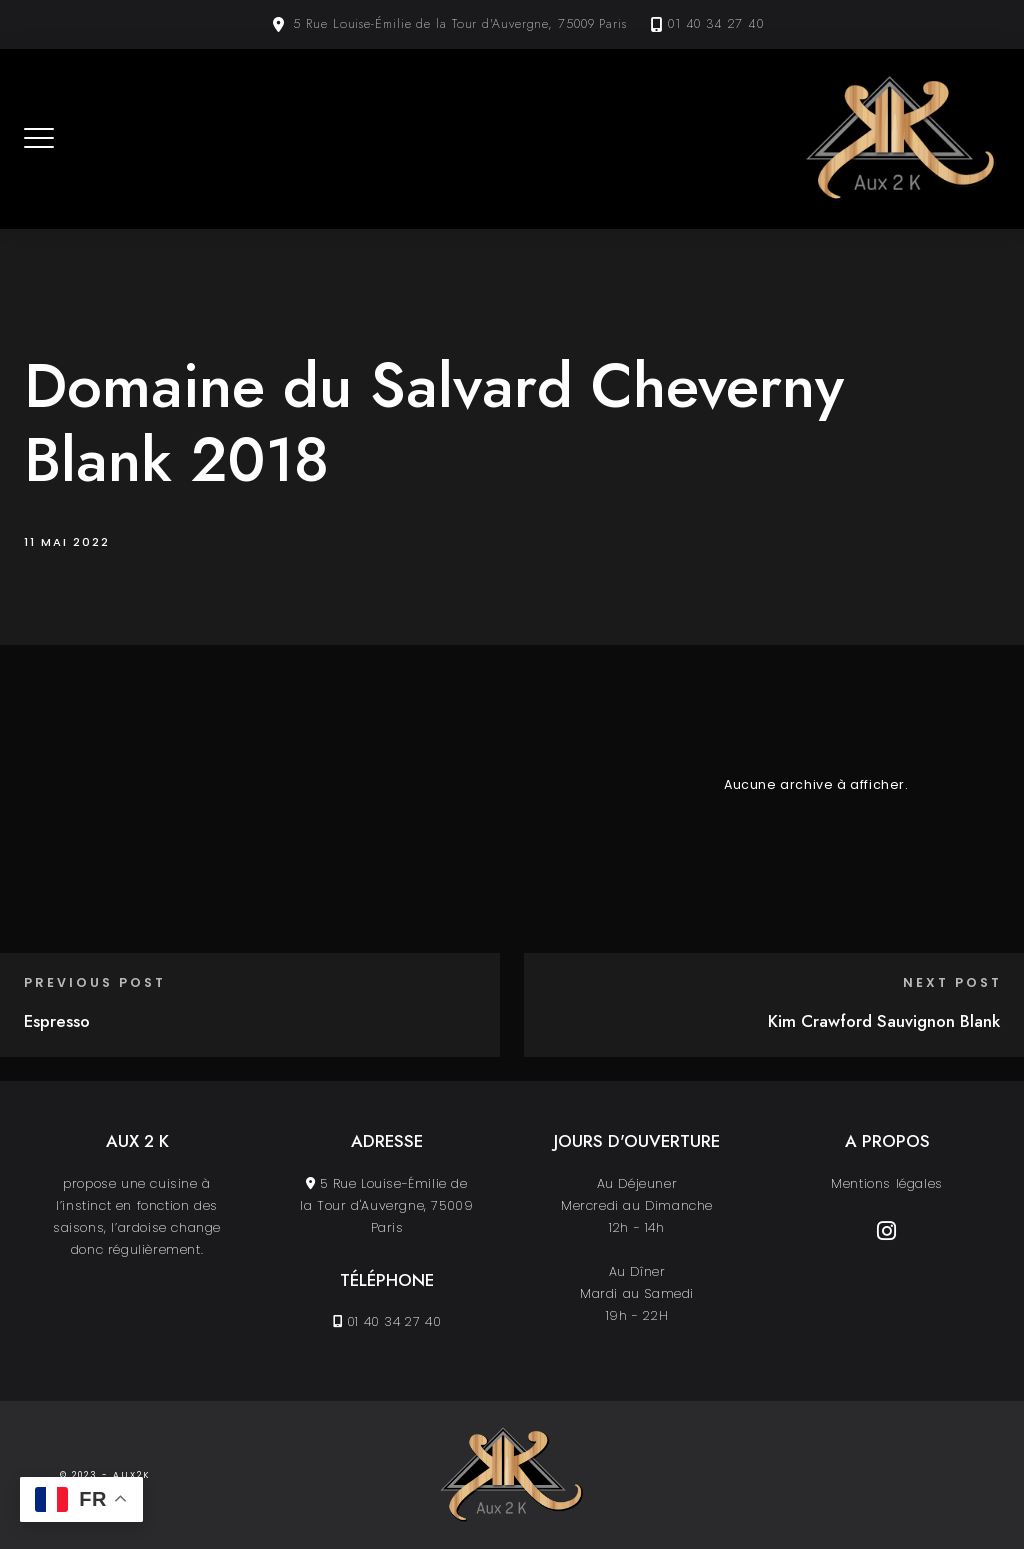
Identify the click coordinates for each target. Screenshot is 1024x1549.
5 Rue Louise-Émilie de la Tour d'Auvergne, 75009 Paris (460, 24)
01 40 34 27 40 (716, 24)
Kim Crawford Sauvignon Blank (884, 1021)
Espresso (57, 1021)
